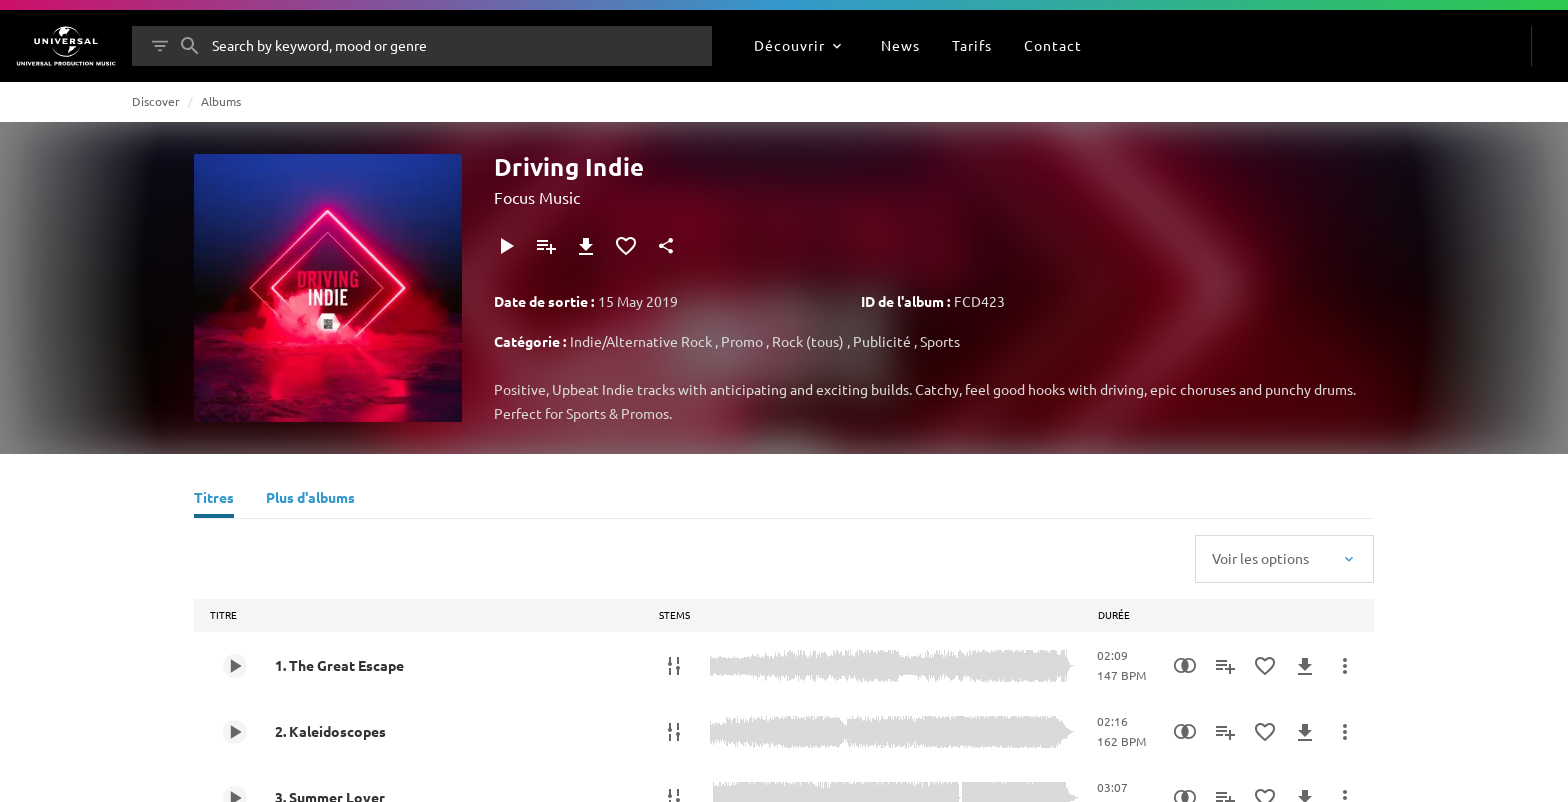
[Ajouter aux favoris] (626, 246)
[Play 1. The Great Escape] (235, 666)
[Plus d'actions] (1345, 666)
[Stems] (674, 666)
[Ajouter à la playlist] (546, 246)
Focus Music (537, 197)
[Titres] (214, 500)
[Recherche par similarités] (1185, 666)
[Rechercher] (190, 46)
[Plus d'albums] (310, 500)
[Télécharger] (586, 246)
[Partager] (666, 246)
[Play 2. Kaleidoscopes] (235, 732)
